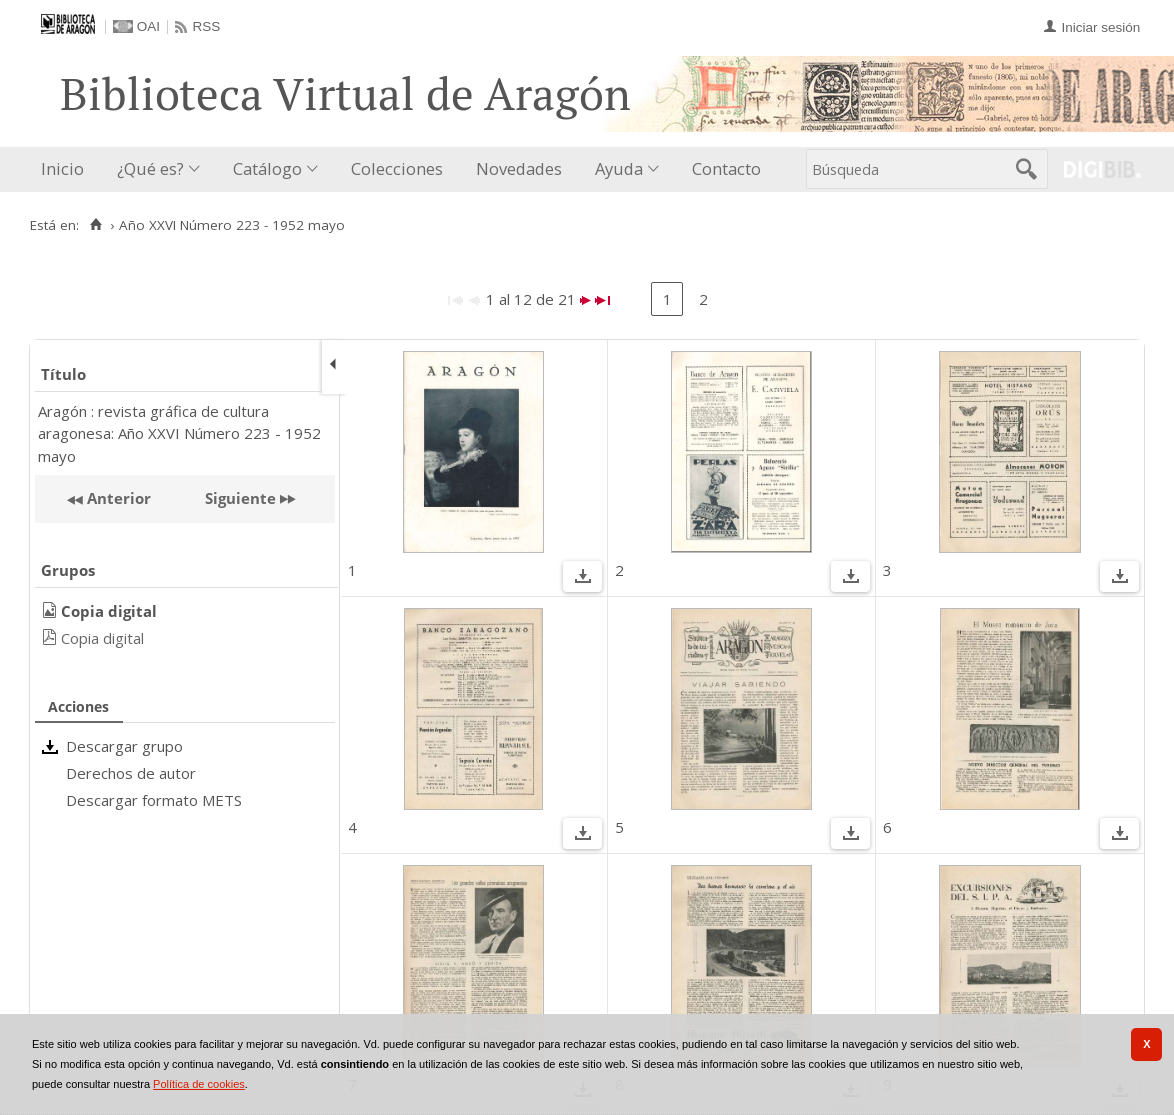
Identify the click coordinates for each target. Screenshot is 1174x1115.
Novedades (519, 168)
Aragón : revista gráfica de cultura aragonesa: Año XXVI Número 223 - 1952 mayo (179, 433)
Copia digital (102, 638)
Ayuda (619, 168)
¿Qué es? (150, 168)
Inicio (62, 168)
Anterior (117, 498)
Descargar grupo (124, 746)
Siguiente (240, 498)
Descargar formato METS (154, 800)
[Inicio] (95, 225)
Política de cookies (199, 1084)
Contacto (726, 168)
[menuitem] (67, 169)
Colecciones (397, 168)
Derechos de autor (131, 773)
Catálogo (267, 168)
